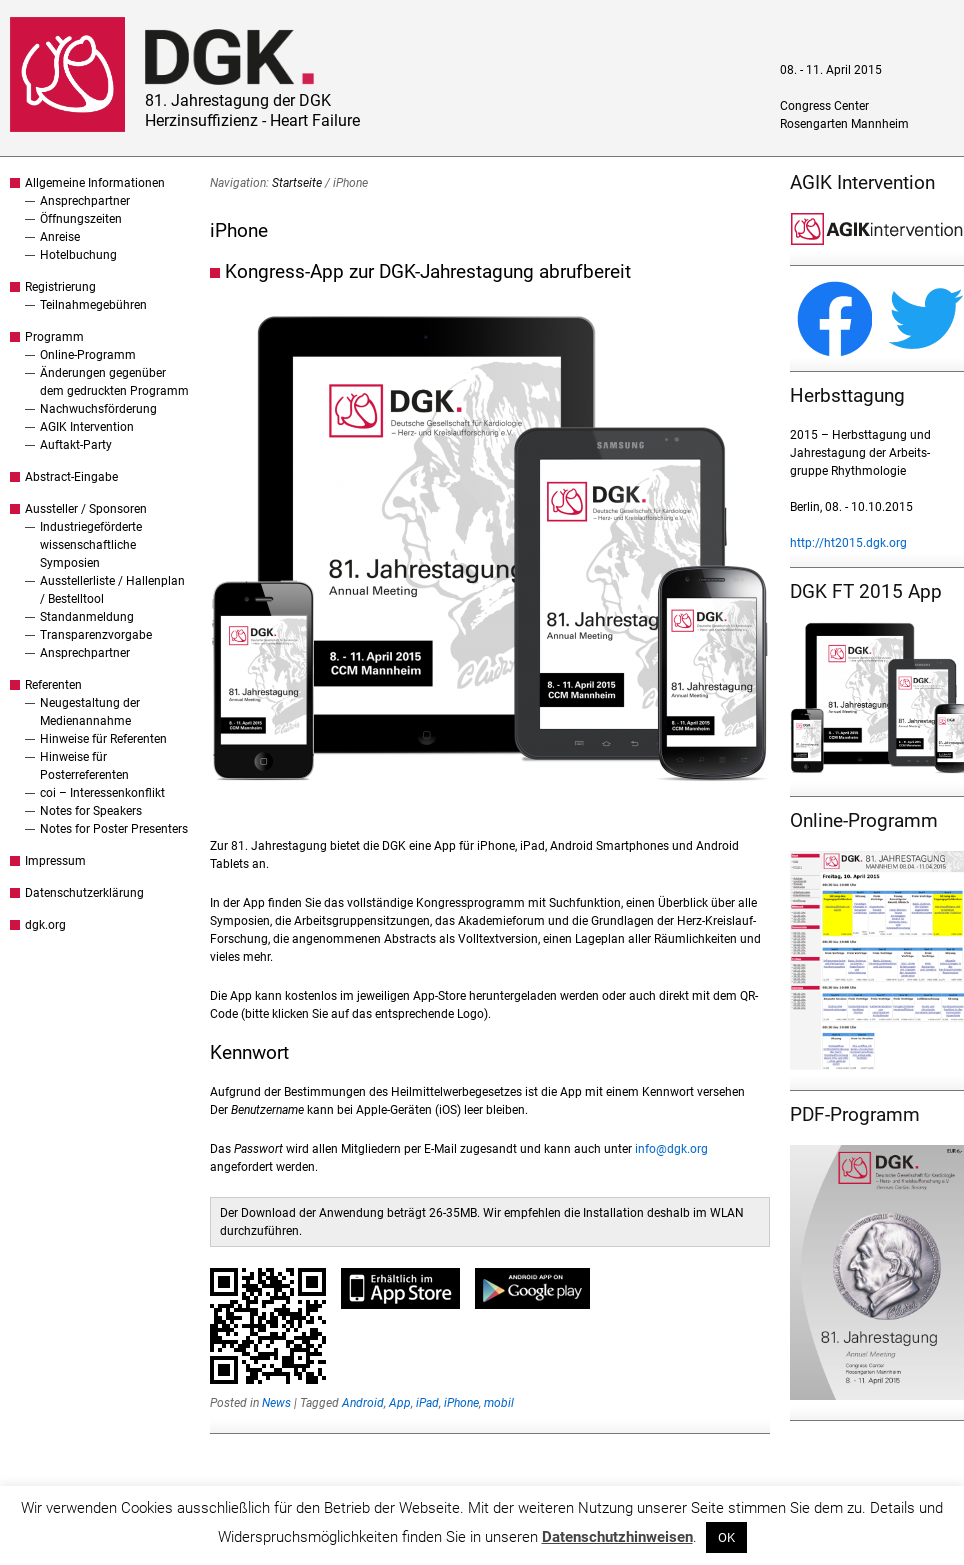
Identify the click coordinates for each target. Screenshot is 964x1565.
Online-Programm (88, 355)
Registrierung (60, 287)
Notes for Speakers (91, 811)
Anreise (60, 237)
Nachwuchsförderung (98, 409)
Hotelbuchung (78, 255)
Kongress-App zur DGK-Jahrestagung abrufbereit (428, 271)
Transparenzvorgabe (96, 635)
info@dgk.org (671, 1149)
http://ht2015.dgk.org (848, 543)
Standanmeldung (87, 617)
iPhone (461, 1403)
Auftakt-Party (76, 445)
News (276, 1403)
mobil (499, 1403)
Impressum (55, 861)
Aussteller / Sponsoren (86, 509)
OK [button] (726, 1537)
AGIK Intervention (87, 427)
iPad (427, 1403)
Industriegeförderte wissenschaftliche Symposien (91, 545)
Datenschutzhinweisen (617, 1537)
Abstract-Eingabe (71, 477)
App (400, 1403)
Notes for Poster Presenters (114, 829)
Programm (54, 337)
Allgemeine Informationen (95, 183)
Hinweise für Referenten (103, 739)
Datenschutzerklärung (84, 893)
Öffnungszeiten (81, 219)
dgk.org (45, 925)
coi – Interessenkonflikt (102, 793)
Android (363, 1403)
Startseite (297, 183)
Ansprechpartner (85, 201)
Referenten (53, 685)
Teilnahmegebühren (93, 305)
